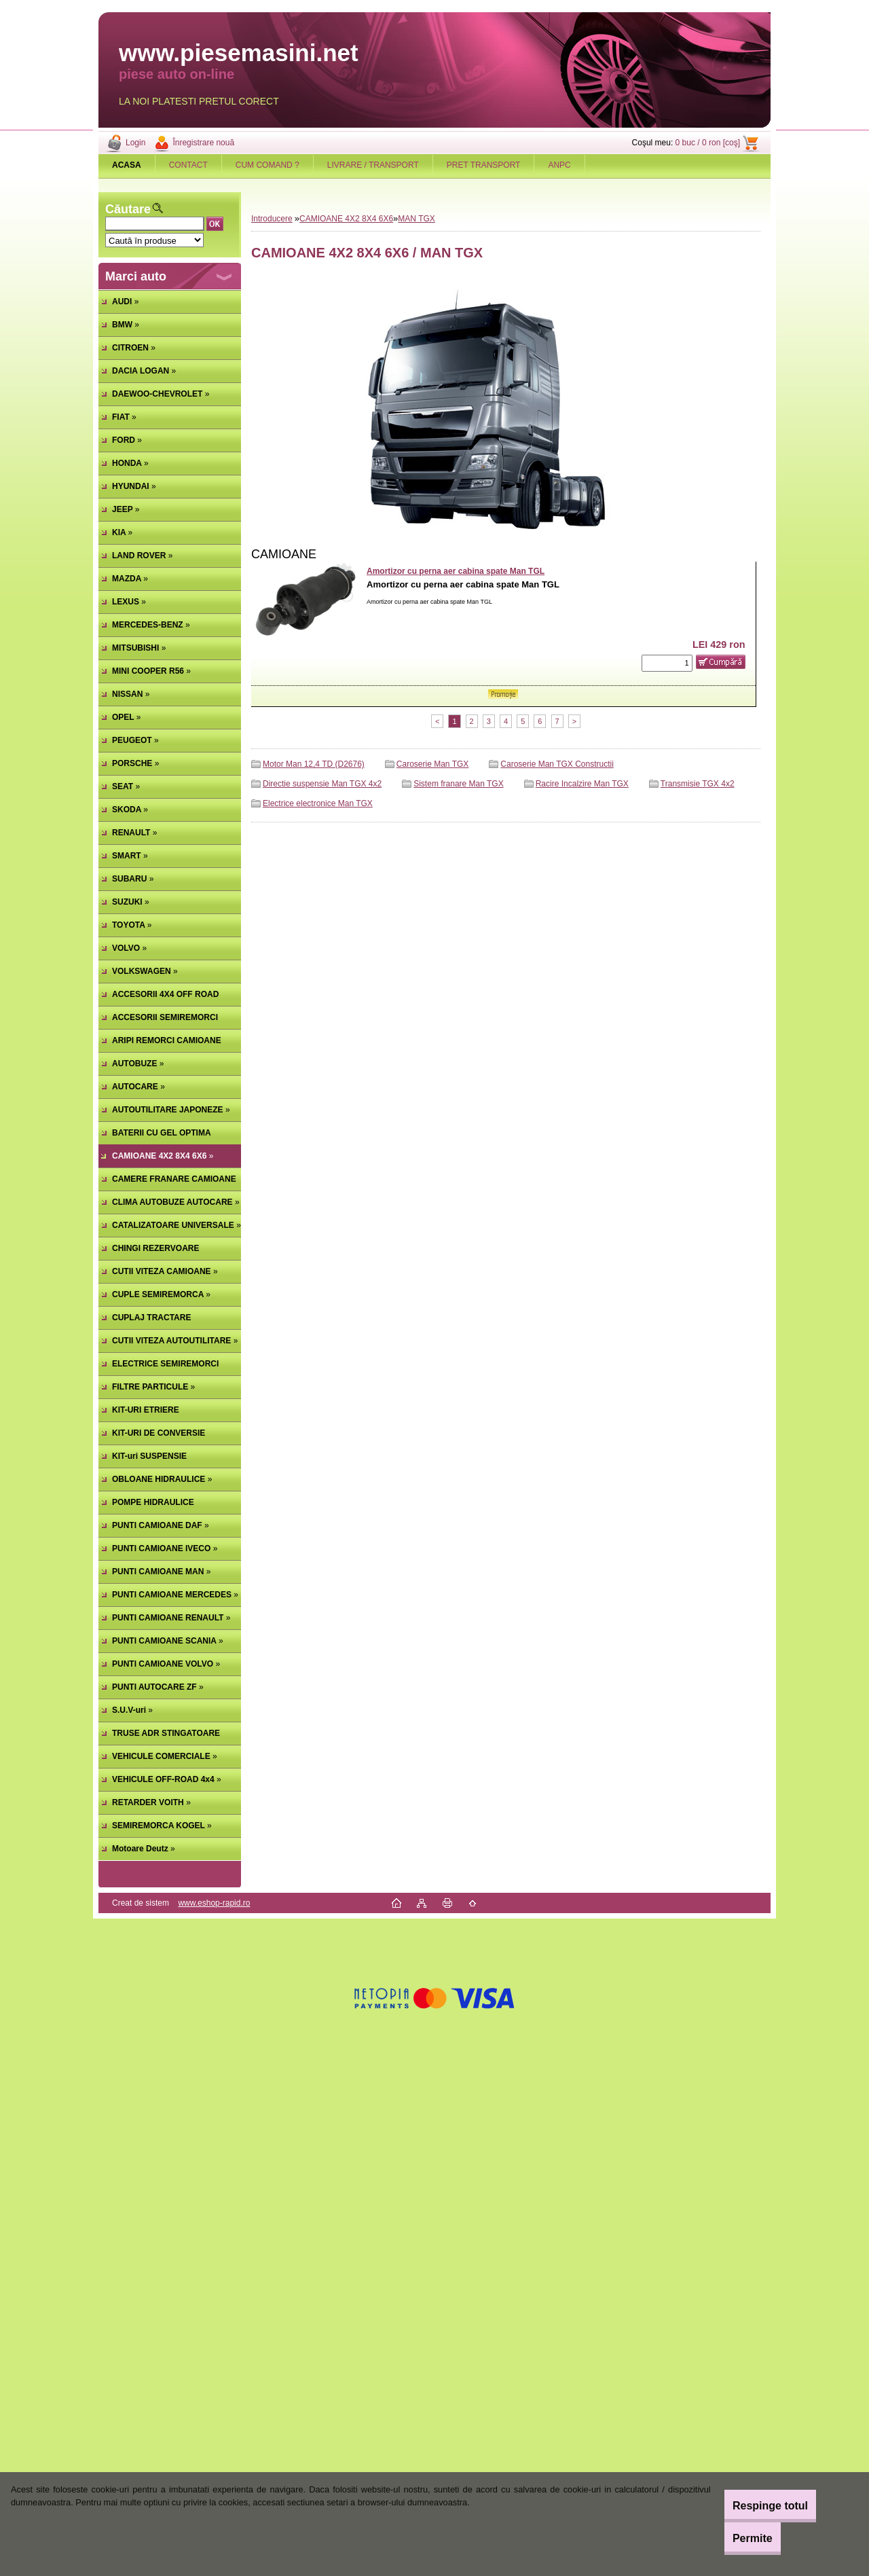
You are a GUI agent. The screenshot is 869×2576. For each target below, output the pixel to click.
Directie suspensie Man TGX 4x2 (322, 783)
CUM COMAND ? (267, 165)
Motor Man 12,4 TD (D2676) (314, 764)
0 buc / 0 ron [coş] (708, 142)
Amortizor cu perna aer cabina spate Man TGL (455, 571)
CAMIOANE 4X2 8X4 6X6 (346, 218)
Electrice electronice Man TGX (318, 803)
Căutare (128, 209)
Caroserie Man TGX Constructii (557, 764)
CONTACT (188, 165)
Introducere (272, 218)
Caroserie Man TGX (432, 764)
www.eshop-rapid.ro (214, 1903)
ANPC (559, 165)
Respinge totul (753, 2505)
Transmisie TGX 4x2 (698, 783)
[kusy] (667, 663)
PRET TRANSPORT (484, 165)
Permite (736, 2538)
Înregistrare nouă (203, 142)
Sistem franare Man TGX (458, 783)
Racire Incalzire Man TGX (582, 783)
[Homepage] (126, 165)
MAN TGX (416, 218)
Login (135, 142)
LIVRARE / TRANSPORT (373, 165)
